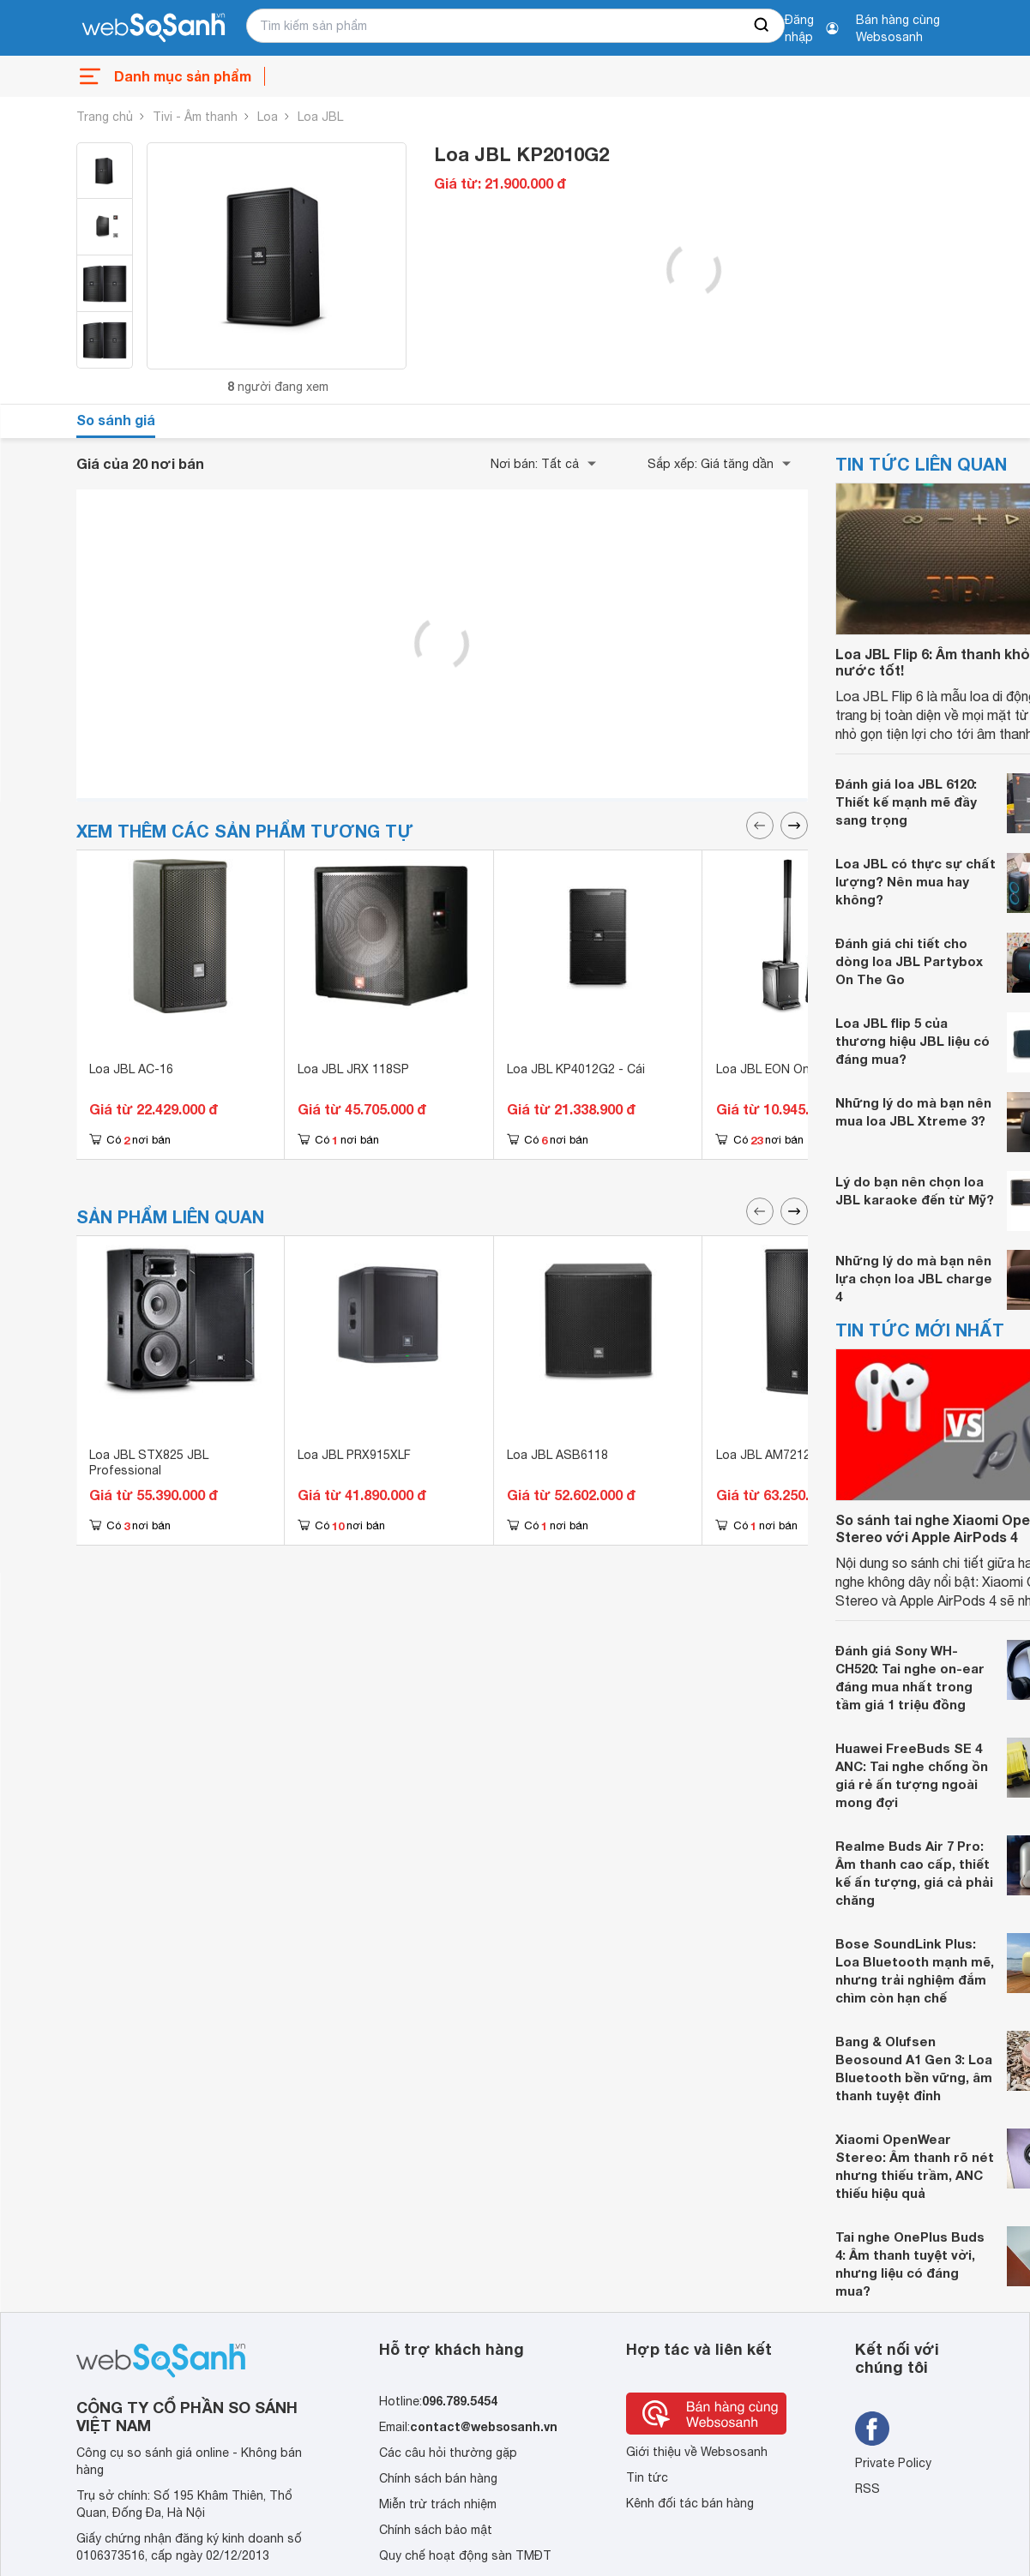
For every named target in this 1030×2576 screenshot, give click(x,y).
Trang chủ (104, 116)
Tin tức (647, 2477)
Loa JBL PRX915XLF (354, 1455)
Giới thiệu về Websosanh (697, 2452)
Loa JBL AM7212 (763, 1455)
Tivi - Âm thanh (195, 116)
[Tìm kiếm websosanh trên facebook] (872, 2428)
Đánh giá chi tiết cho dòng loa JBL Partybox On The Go (909, 961)
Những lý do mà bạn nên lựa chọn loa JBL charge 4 (913, 1278)
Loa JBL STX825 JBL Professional (148, 1462)
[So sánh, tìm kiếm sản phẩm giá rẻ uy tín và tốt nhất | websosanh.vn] (153, 28)
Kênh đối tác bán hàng (690, 2503)
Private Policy (893, 2463)
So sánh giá (115, 419)
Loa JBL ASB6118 (557, 1455)
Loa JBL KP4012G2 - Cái (576, 1069)
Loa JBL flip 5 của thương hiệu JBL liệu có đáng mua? (912, 1040)
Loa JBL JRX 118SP (353, 1069)
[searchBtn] (762, 25)
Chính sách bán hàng (438, 2478)
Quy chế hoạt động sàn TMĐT (465, 2555)
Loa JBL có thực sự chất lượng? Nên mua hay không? (915, 881)
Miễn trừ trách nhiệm (438, 2504)
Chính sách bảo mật (435, 2530)
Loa (267, 116)
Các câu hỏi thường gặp (448, 2452)
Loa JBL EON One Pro (778, 1069)
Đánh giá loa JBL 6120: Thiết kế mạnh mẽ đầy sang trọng (906, 801)
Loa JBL (320, 116)
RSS (867, 2488)
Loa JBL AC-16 (131, 1069)
